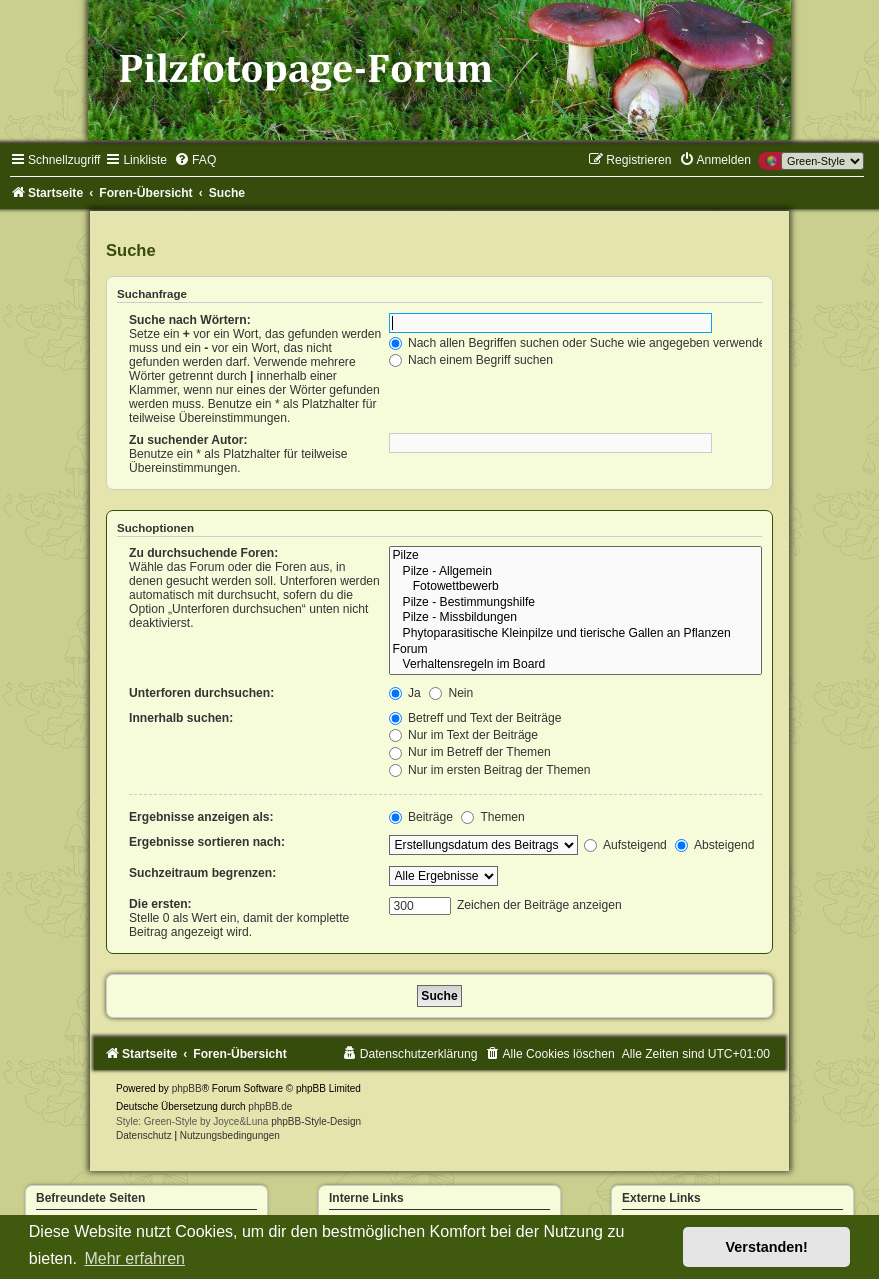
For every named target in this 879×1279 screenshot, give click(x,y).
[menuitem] (195, 160)
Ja (405, 693)
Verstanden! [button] (767, 1247)
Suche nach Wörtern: (190, 320)
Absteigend (714, 845)
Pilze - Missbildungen (575, 618)
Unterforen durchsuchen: (201, 693)
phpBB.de (270, 1106)
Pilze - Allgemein (575, 572)
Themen (493, 817)
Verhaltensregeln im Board (575, 665)
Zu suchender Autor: (188, 440)
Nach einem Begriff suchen (471, 360)
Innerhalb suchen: (181, 718)
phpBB (187, 1088)
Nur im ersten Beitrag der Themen (490, 770)
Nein (451, 693)
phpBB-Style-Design (316, 1121)
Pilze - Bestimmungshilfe (575, 603)
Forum (575, 650)
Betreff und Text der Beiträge (475, 718)
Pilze (575, 556)
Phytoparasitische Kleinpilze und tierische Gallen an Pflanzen (575, 634)
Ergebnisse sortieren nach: (207, 842)
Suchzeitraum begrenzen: (202, 873)
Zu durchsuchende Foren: (203, 553)
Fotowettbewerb (575, 587)
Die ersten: (160, 904)
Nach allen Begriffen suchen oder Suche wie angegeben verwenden (581, 343)
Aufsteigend (625, 845)
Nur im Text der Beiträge (464, 735)
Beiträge (421, 817)
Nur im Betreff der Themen (470, 752)
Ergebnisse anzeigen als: (201, 817)
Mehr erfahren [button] (134, 1258)
